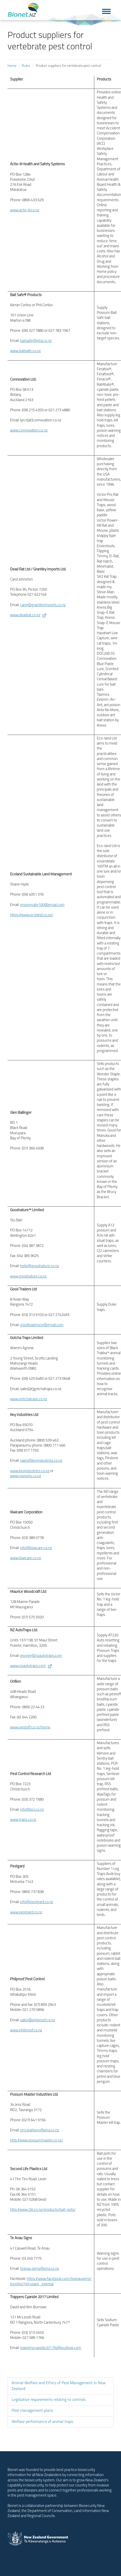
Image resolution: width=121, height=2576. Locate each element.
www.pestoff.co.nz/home (30, 1727)
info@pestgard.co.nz (36, 1902)
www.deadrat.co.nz (25, 615)
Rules (26, 66)
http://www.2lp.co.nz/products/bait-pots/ (43, 2210)
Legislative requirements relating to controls (49, 2400)
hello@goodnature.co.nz (39, 1266)
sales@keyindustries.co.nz (41, 1461)
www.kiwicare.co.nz (25, 1558)
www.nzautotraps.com (28, 1666)
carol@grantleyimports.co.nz (43, 605)
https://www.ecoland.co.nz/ (31, 915)
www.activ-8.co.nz (24, 210)
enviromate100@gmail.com (42, 905)
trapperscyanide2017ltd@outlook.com (50, 2348)
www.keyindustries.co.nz (29, 1471)
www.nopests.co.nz (25, 1476)
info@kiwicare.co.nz (36, 1548)
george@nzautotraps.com (41, 1656)
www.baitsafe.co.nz (25, 351)
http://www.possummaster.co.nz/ (36, 2140)
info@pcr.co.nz (32, 1810)
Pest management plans (32, 2411)
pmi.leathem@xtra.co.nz (39, 2130)
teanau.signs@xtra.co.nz (39, 2269)
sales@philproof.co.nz (37, 2020)
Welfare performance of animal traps (42, 2422)
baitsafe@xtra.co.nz (36, 341)
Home (12, 66)
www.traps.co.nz (23, 1820)
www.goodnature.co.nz (28, 1277)
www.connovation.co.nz (29, 430)
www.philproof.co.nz (26, 2030)
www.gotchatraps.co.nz (28, 1399)
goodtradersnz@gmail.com (42, 1325)
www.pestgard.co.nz (26, 1912)
